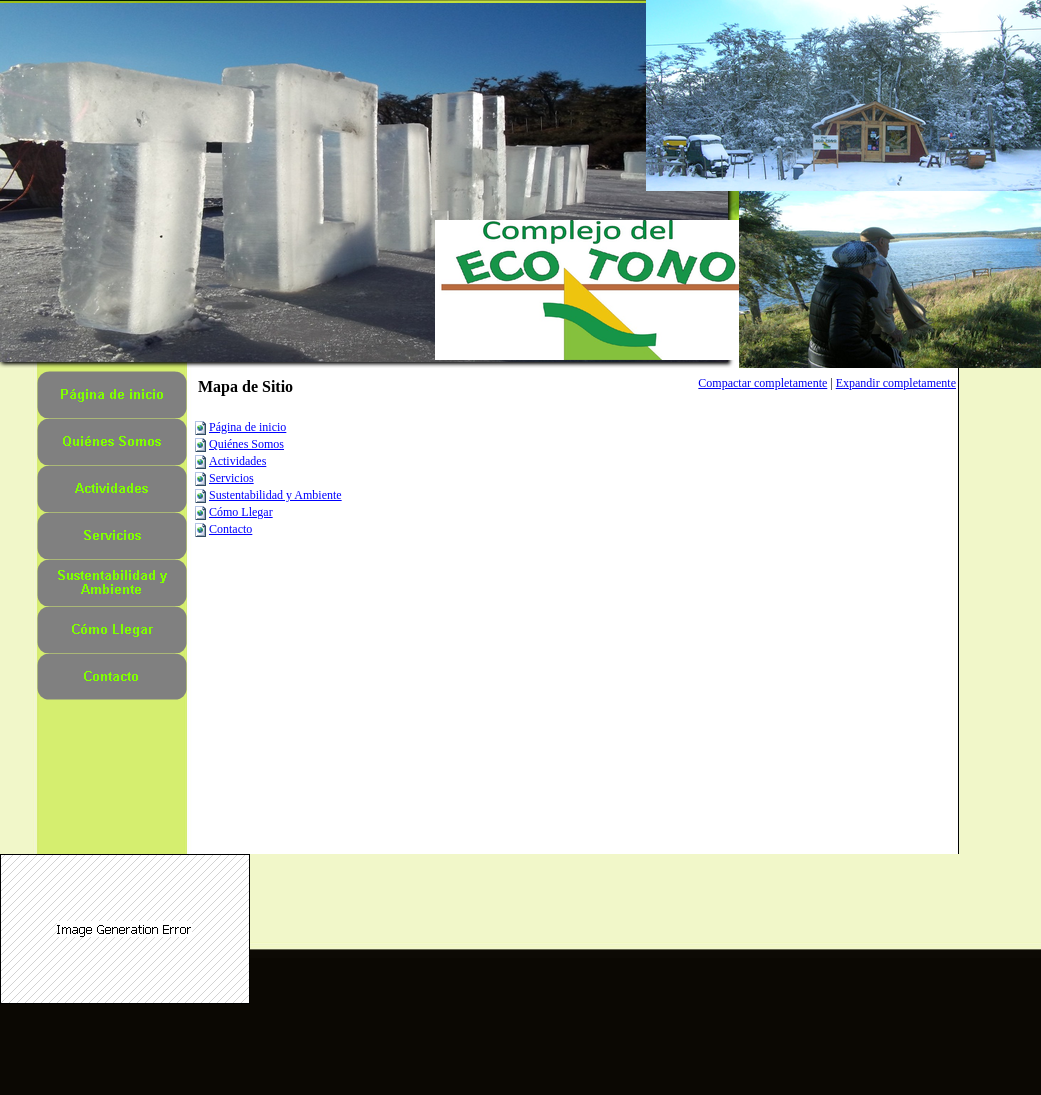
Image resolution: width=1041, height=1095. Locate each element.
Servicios (231, 478)
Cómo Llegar (241, 512)
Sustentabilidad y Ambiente (275, 495)
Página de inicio (247, 427)
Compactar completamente (762, 383)
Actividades (237, 461)
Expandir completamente (896, 383)
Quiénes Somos (246, 444)
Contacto (230, 529)
